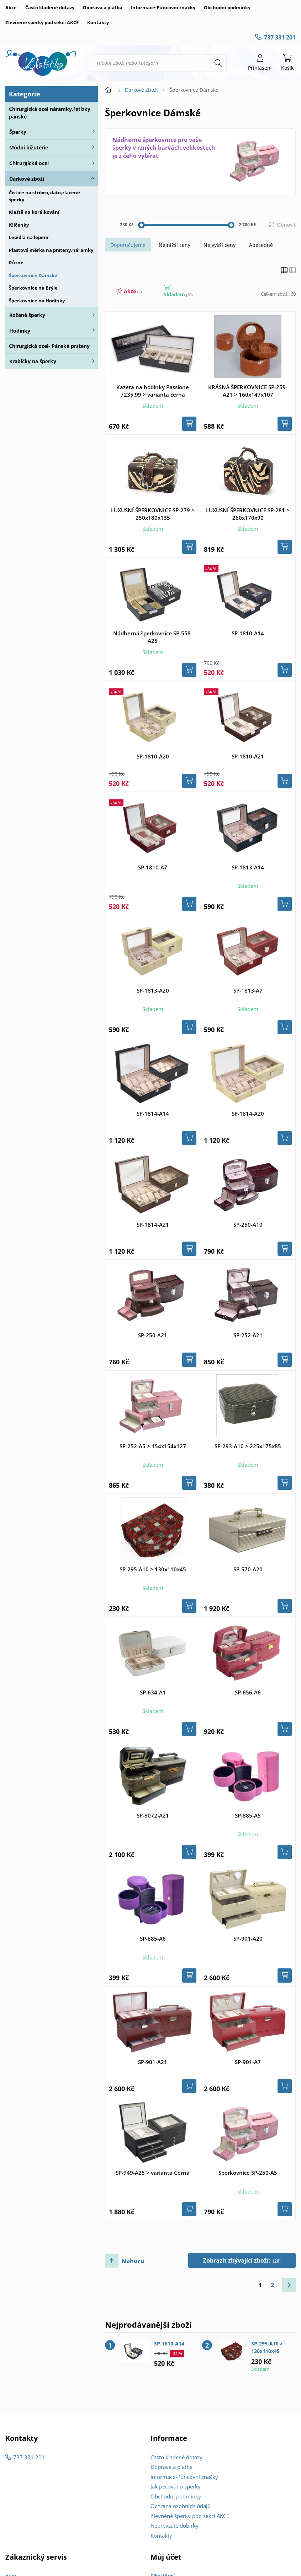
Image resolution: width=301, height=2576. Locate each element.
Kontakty (98, 22)
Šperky (17, 131)
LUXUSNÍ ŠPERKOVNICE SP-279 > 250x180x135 (153, 514)
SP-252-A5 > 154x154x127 (153, 1446)
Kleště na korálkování (34, 212)
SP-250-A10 (248, 1224)
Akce (11, 7)
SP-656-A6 (248, 1692)
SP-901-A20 (248, 1938)
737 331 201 (280, 37)
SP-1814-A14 (153, 1113)
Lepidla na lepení (28, 237)
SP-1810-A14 (248, 633)
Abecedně (261, 245)
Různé (16, 262)
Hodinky (19, 330)
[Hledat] (218, 63)
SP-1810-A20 (153, 756)
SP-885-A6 (153, 1938)
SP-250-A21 (152, 1335)
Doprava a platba (102, 7)
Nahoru (132, 2261)
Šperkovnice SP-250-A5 (247, 2172)
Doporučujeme (128, 245)
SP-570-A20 (248, 1569)
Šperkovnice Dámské (33, 275)
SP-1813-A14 (248, 867)
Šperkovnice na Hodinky (37, 300)
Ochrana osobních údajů (180, 2505)
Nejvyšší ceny (220, 245)
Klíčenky (19, 225)
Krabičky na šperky (32, 361)
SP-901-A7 (248, 2061)
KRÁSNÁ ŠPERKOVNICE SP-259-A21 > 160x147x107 (247, 391)
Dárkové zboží (26, 178)
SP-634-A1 (153, 1692)
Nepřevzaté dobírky (174, 2525)
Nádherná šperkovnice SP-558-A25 (152, 637)
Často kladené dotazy (49, 7)
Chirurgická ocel (29, 163)
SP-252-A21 (248, 1335)
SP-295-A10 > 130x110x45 (153, 1569)
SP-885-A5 (248, 1815)
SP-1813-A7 (248, 990)
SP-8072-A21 (153, 1815)
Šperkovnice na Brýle (33, 288)
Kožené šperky (27, 315)
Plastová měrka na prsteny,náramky (51, 250)
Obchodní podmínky (227, 7)
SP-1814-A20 (248, 1113)
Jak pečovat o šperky (175, 2486)
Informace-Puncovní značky (163, 7)
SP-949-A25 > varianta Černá (153, 2172)
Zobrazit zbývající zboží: (242, 2260)
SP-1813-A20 (153, 990)
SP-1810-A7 (152, 867)
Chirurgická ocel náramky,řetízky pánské (49, 113)
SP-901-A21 (152, 2061)
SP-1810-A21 (248, 756)
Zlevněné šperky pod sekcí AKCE (42, 22)
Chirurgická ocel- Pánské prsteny (49, 346)
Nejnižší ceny (174, 245)
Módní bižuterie (28, 147)
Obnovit (286, 224)
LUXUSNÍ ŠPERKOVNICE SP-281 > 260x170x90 (248, 514)
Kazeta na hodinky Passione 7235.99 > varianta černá (152, 391)
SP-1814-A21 (153, 1224)
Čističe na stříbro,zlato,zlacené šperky (44, 196)
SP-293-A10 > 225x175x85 (248, 1446)
